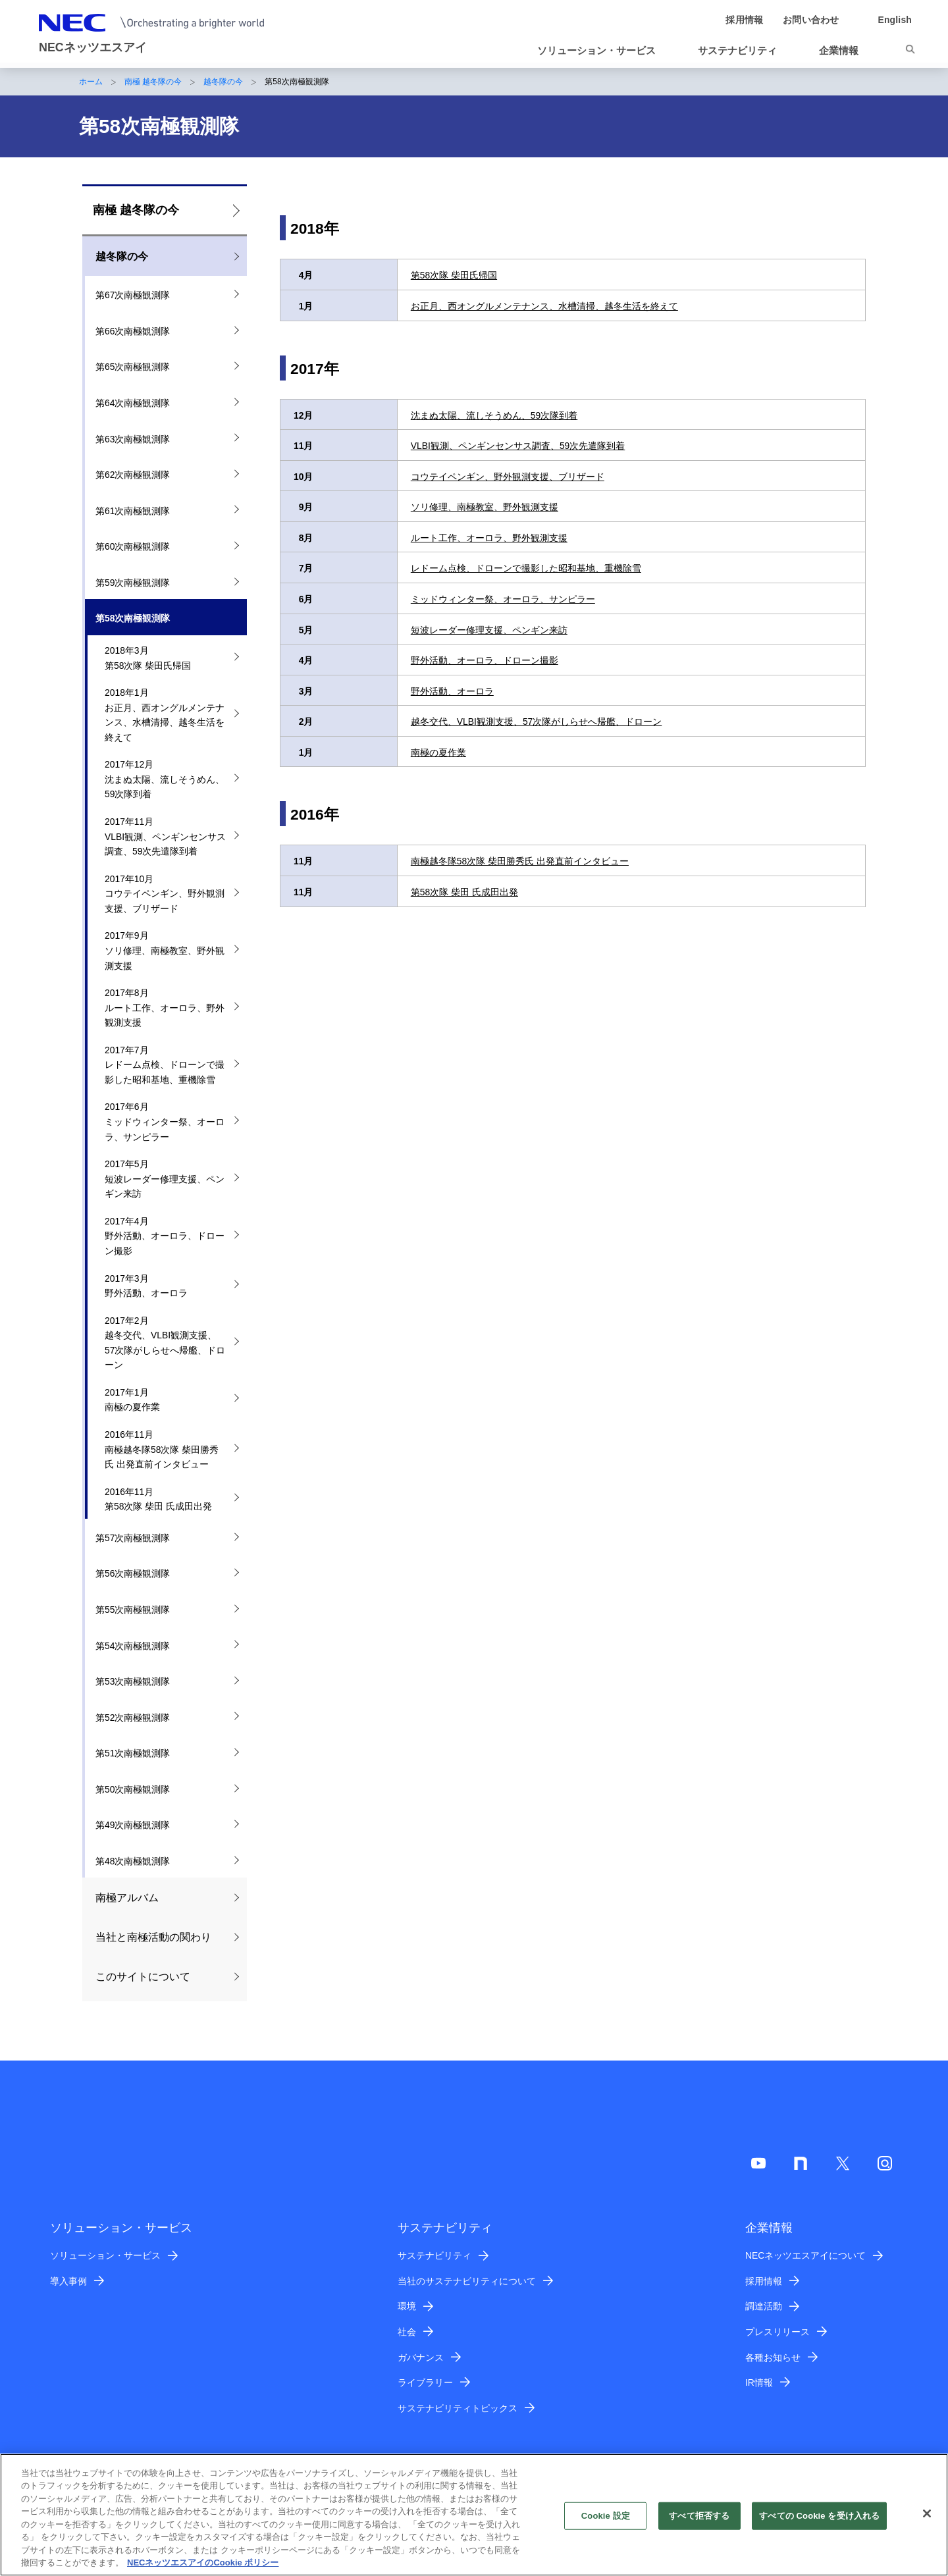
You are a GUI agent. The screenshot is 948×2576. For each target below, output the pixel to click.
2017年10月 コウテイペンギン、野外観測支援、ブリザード (164, 894)
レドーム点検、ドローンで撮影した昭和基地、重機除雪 (526, 568)
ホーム (91, 81)
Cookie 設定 (605, 2523)
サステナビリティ (434, 2255)
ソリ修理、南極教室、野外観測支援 (484, 507)
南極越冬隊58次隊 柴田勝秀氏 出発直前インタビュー (520, 861)
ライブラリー (425, 2382)
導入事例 (68, 2281)
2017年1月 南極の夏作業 (132, 1400)
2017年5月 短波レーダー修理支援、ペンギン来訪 (164, 1179)
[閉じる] (926, 2521)
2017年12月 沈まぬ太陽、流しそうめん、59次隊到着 (164, 779)
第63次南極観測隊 (132, 439)
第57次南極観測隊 (132, 1538)
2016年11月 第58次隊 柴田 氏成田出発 (158, 1499)
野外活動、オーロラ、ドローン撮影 (484, 660)
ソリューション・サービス (105, 2255)
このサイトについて (142, 1976)
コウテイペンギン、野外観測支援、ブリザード (507, 476)
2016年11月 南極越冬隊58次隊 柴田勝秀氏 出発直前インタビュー (162, 1449)
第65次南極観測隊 (132, 366)
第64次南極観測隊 (132, 403)
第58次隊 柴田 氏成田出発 (464, 892)
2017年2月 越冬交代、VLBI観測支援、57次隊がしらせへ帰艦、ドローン (165, 1343)
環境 (407, 2306)
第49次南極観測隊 (132, 1825)
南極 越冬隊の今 (153, 81)
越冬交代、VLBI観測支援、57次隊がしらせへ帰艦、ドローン (536, 721)
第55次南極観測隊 (132, 1609)
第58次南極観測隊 (132, 618)
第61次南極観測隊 (132, 511)
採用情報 (763, 2281)
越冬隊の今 (223, 81)
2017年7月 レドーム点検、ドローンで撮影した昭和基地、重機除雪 (164, 1065)
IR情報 (759, 2382)
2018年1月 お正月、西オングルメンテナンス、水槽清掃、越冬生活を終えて (164, 715)
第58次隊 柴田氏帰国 (454, 275)
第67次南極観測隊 (132, 295)
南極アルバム (127, 1897)
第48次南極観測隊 (132, 1861)
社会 (407, 2331)
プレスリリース (777, 2331)
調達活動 (763, 2306)
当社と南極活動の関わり (153, 1937)
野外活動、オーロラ (452, 691)
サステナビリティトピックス (457, 2408)
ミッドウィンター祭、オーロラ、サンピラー (503, 599)
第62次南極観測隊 (132, 474)
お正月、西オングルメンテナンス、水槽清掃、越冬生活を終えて (544, 306)
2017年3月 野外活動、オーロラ (146, 1286)
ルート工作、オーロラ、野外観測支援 (489, 538)
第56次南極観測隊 (132, 1573)
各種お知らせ (773, 2357)
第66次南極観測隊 (132, 331)
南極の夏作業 (438, 752)
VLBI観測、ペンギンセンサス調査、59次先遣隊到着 (518, 445)
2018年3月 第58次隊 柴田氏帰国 (148, 658)
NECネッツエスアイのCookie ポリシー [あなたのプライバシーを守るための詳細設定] (202, 2570)
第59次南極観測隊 (132, 582)
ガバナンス (421, 2357)
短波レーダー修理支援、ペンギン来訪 (489, 630)
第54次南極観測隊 (132, 1646)
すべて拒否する (699, 2523)
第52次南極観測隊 (132, 1717)
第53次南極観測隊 (132, 1681)
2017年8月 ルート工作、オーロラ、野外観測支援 (164, 1007)
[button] (601, 51)
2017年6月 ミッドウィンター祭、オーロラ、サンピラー (164, 1121)
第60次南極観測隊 (132, 546)
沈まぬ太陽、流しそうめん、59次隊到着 (494, 415)
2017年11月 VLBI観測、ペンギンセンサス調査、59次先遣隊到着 (165, 836)
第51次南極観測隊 (132, 1753)
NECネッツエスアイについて (805, 2255)
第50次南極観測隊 (132, 1789)
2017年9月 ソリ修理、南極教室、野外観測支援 (164, 950)
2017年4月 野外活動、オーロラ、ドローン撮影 (164, 1236)
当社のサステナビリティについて (467, 2281)
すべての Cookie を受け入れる (819, 2523)
